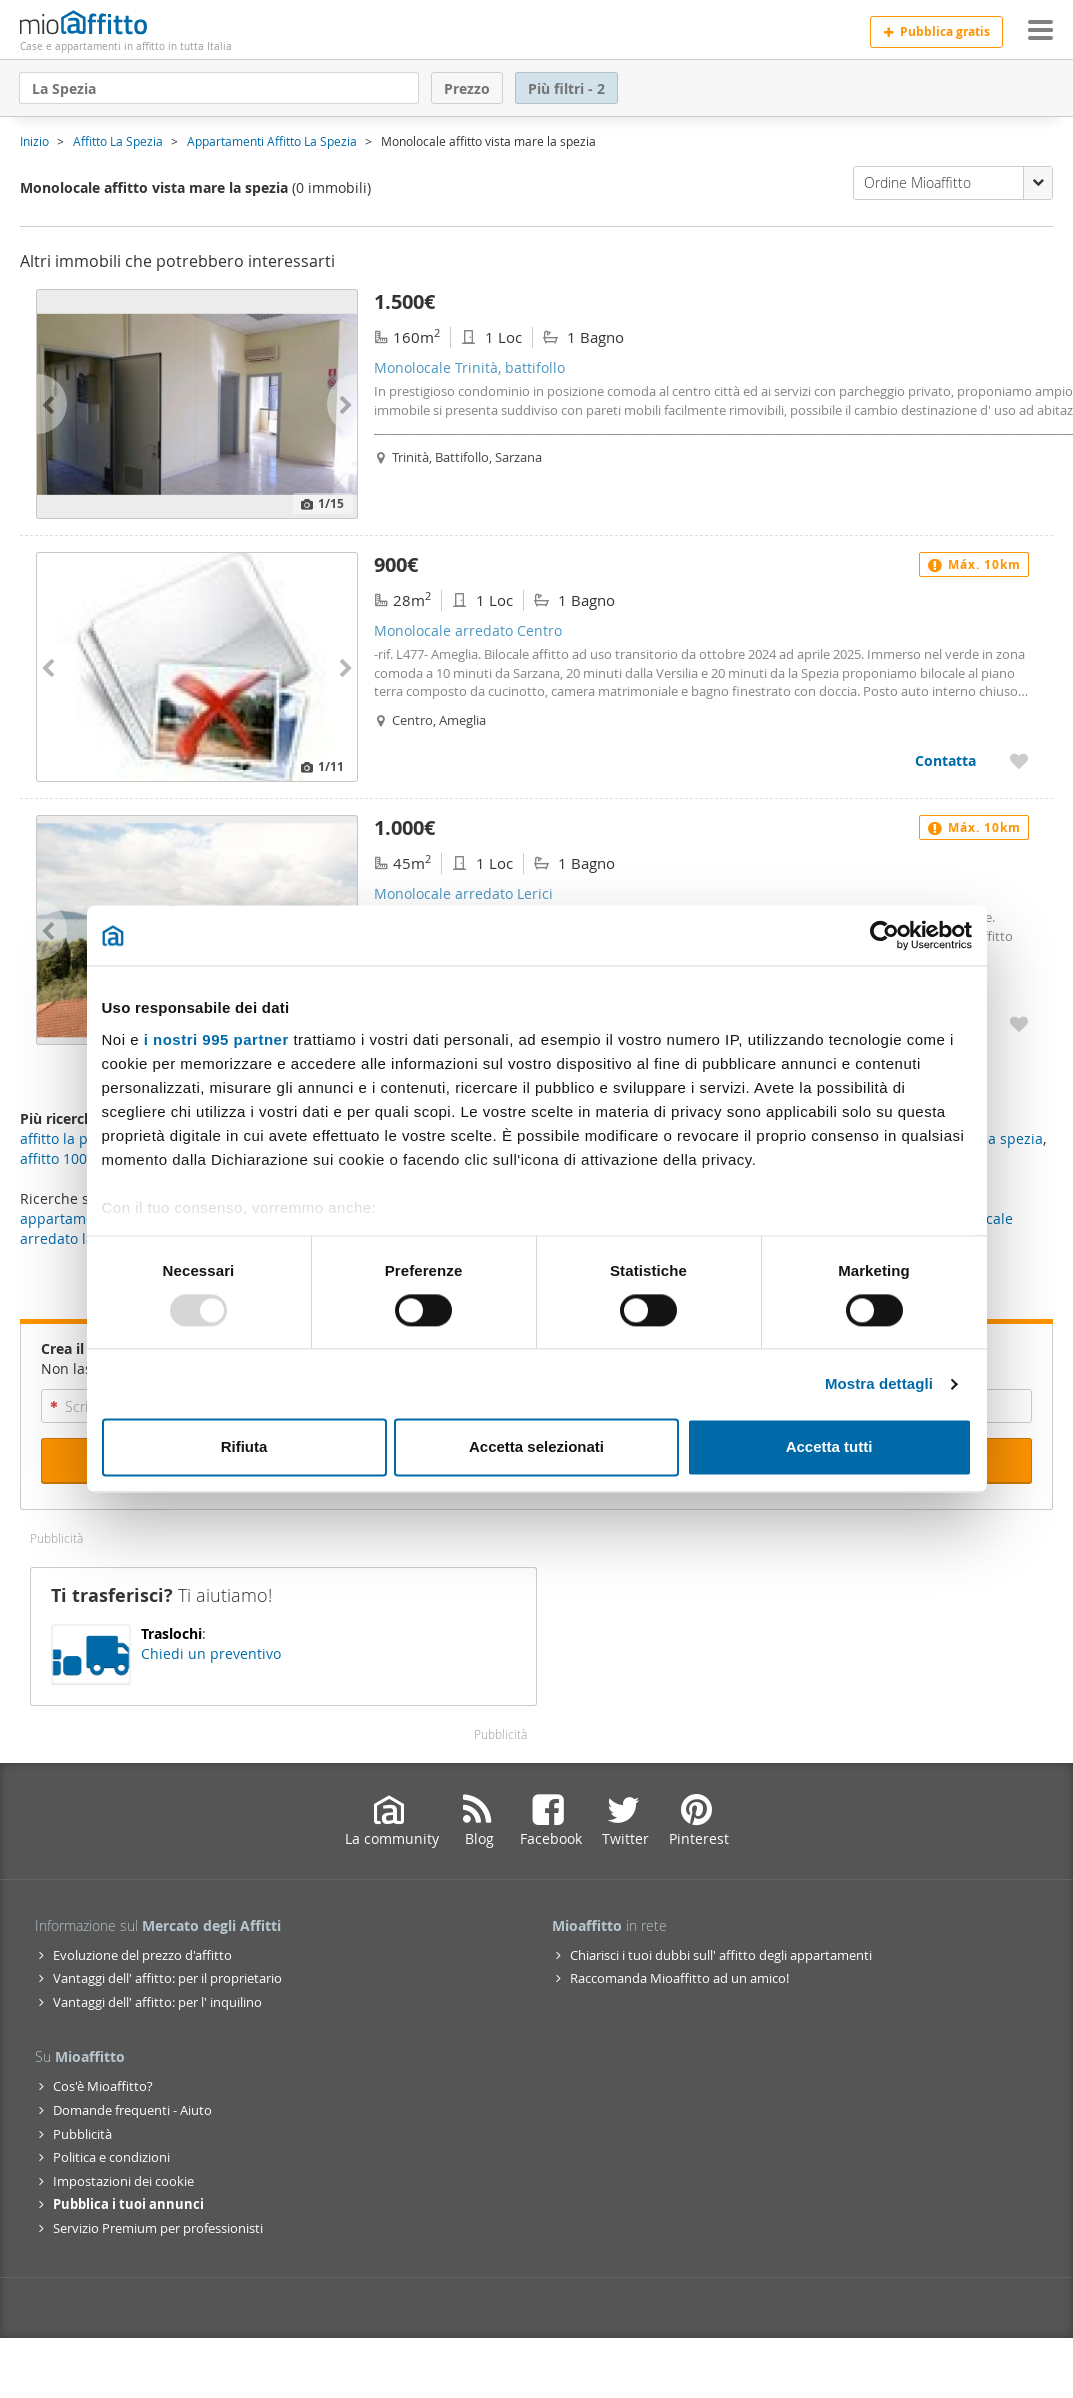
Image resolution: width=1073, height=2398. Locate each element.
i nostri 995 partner (216, 1039)
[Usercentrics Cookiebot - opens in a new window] (884, 935)
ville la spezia (998, 1138)
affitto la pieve (67, 1138)
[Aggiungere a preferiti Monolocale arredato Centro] (1019, 760)
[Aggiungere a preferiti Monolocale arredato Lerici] (1019, 1023)
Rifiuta (244, 1447)
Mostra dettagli (879, 1383)
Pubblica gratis (936, 31)
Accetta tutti (829, 1447)
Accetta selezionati (536, 1447)
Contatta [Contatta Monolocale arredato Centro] (945, 760)
